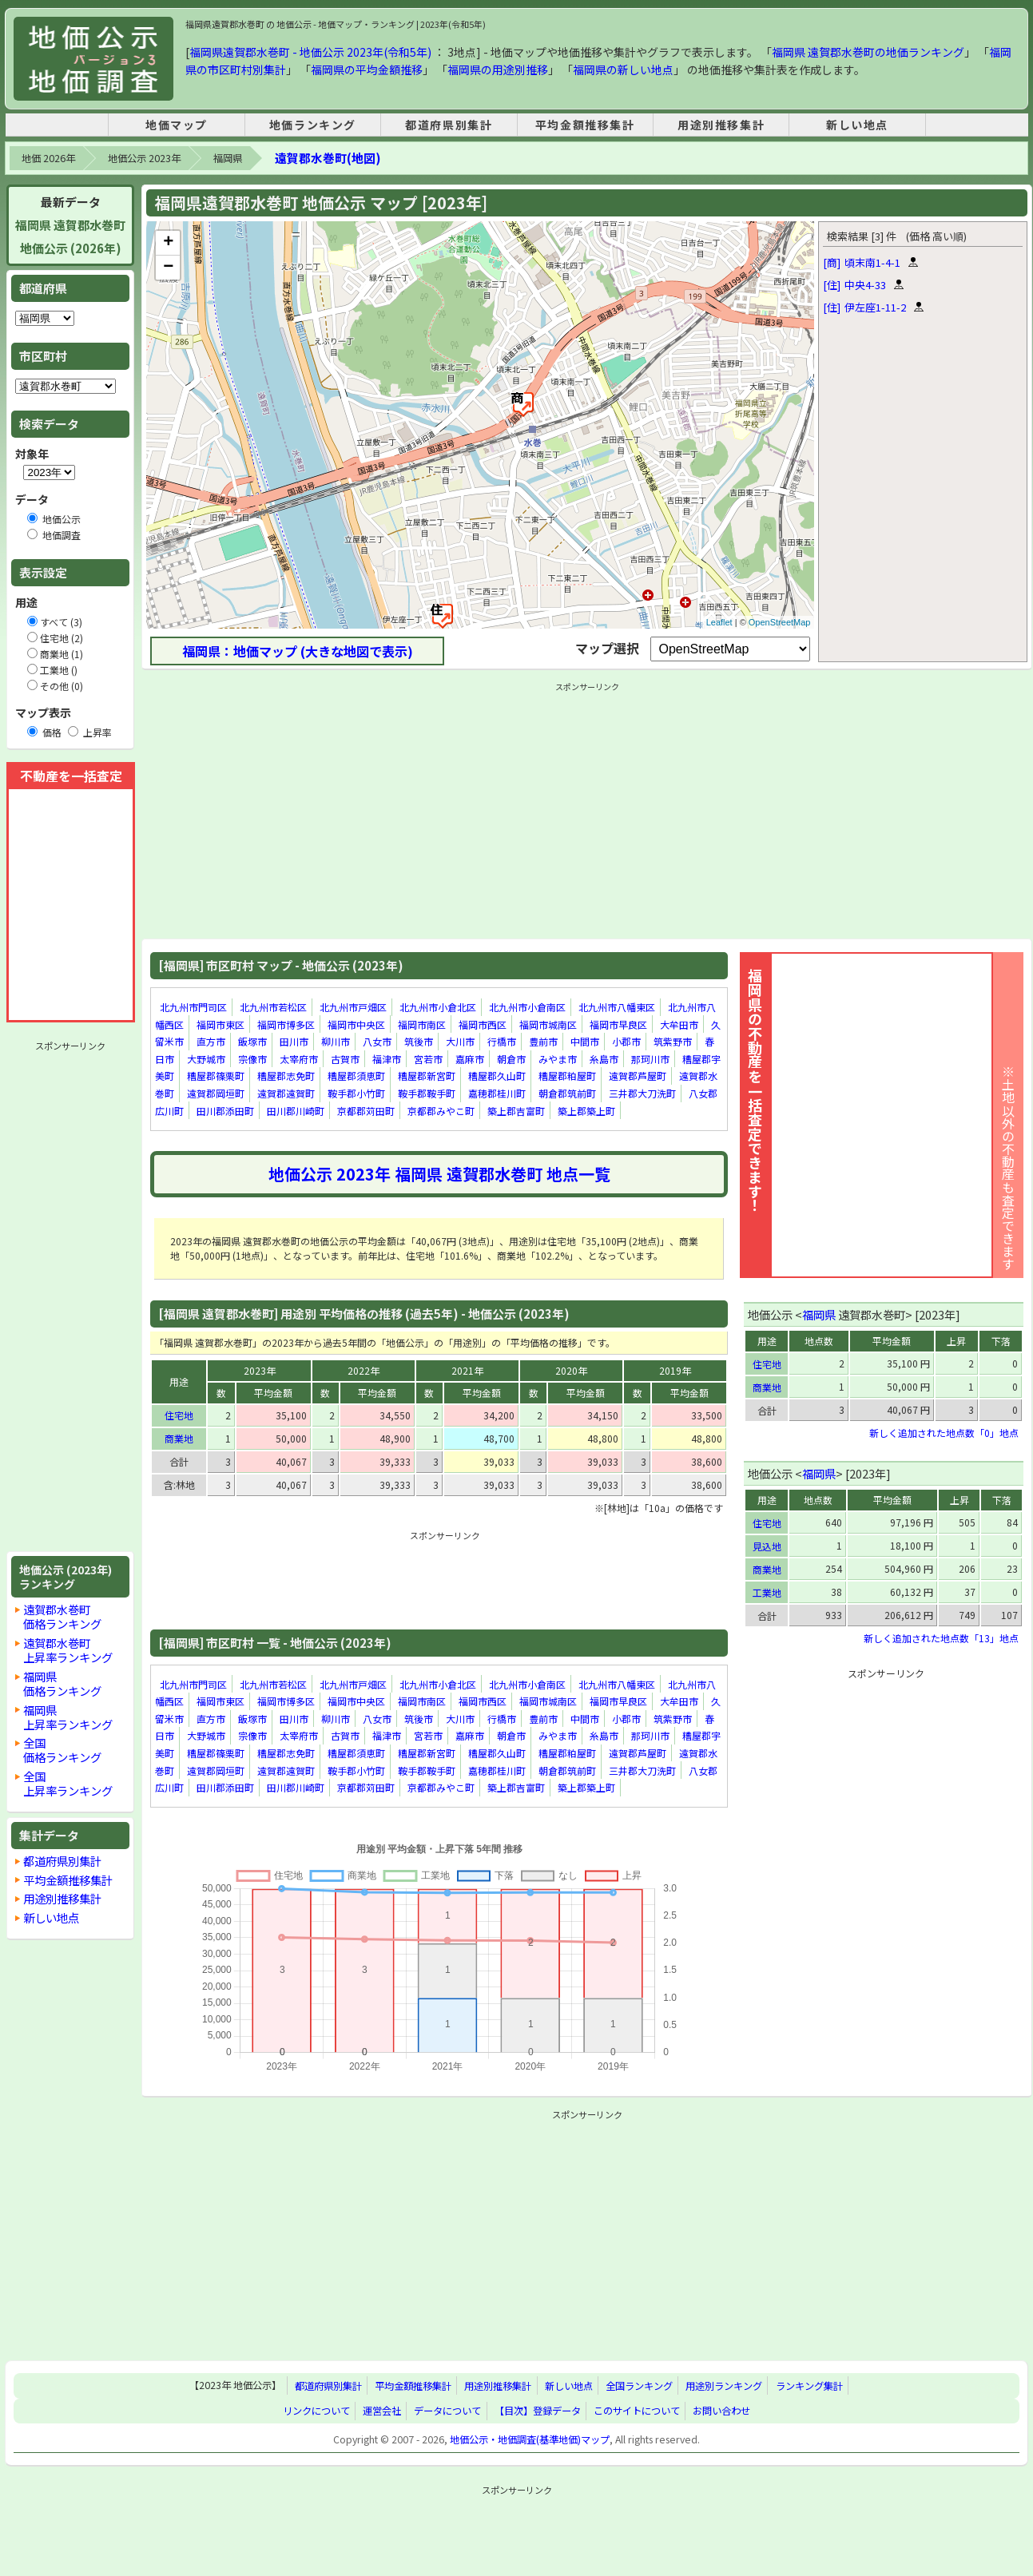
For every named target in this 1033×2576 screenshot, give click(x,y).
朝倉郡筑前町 (567, 1093)
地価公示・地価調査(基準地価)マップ (530, 2439)
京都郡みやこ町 (441, 1110)
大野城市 (206, 1059)
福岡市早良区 (618, 1024)
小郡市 (626, 1041)
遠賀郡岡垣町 (215, 1093)
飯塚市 (252, 1041)
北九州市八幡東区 (616, 1007)
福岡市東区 (220, 1024)
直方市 (211, 1041)
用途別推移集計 (721, 125)
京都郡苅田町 (366, 1110)
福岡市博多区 (286, 1024)
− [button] (168, 268)
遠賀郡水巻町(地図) (327, 157)
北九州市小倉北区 (437, 1007)
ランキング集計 (809, 2386)
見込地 (767, 1546)
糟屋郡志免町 (286, 1076)
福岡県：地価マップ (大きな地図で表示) (297, 651)
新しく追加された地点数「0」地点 (944, 1432)
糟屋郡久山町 (497, 1076)
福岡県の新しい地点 (623, 69)
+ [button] (168, 243)
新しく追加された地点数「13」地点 (941, 1638)
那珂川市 (650, 1059)
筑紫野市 (673, 1041)
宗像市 (252, 1059)
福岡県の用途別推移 (497, 69)
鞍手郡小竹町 (356, 1093)
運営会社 (382, 2410)
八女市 (377, 1041)
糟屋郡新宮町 (426, 1076)
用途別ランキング (723, 2386)
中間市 (584, 1041)
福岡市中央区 (356, 1024)
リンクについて (316, 2410)
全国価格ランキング (62, 1749)
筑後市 (418, 1041)
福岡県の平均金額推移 (367, 69)
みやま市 (557, 1059)
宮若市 (428, 1059)
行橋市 (501, 1041)
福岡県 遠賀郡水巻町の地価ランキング (868, 52)
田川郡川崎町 (295, 1110)
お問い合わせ (721, 2410)
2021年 (467, 1370)
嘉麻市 (469, 1059)
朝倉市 (511, 1059)
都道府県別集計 (448, 125)
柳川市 (335, 1041)
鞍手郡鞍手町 (426, 1093)
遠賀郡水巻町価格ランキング (62, 1616)
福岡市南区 (422, 1024)
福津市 (386, 1059)
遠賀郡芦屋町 (637, 1076)
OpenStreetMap (780, 622)
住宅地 (179, 1415)
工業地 (767, 1592)
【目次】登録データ (538, 2410)
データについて (447, 2410)
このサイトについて (637, 2410)
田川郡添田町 (225, 1110)
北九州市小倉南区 (527, 1007)
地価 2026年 (48, 158)
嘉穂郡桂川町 (497, 1093)
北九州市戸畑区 (353, 1007)
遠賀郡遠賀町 (286, 1093)
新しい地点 (857, 125)
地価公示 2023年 (144, 158)
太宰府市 (299, 1059)
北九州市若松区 (273, 1007)
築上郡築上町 (586, 1110)
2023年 (260, 1370)
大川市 (460, 1041)
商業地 (179, 1438)
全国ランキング (639, 2386)
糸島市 (604, 1059)
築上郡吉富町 (516, 1110)
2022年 (363, 1370)
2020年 (571, 1370)
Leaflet (719, 622)
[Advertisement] (70, 1296)
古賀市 (345, 1059)
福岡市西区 (483, 1024)
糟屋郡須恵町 (356, 1076)
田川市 (294, 1041)
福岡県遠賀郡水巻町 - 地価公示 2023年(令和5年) (310, 52)
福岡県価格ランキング (62, 1683)
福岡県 (227, 158)
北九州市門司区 (193, 1007)
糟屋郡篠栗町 (215, 1076)
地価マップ (176, 125)
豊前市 (543, 1041)
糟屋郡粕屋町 (567, 1076)
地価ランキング (312, 125)
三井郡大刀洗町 (642, 1093)
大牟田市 (679, 1024)
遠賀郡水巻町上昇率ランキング (68, 1649)
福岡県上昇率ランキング (68, 1717)
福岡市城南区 (548, 1024)
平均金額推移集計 (585, 125)
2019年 (675, 1370)
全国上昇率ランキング (68, 1783)
